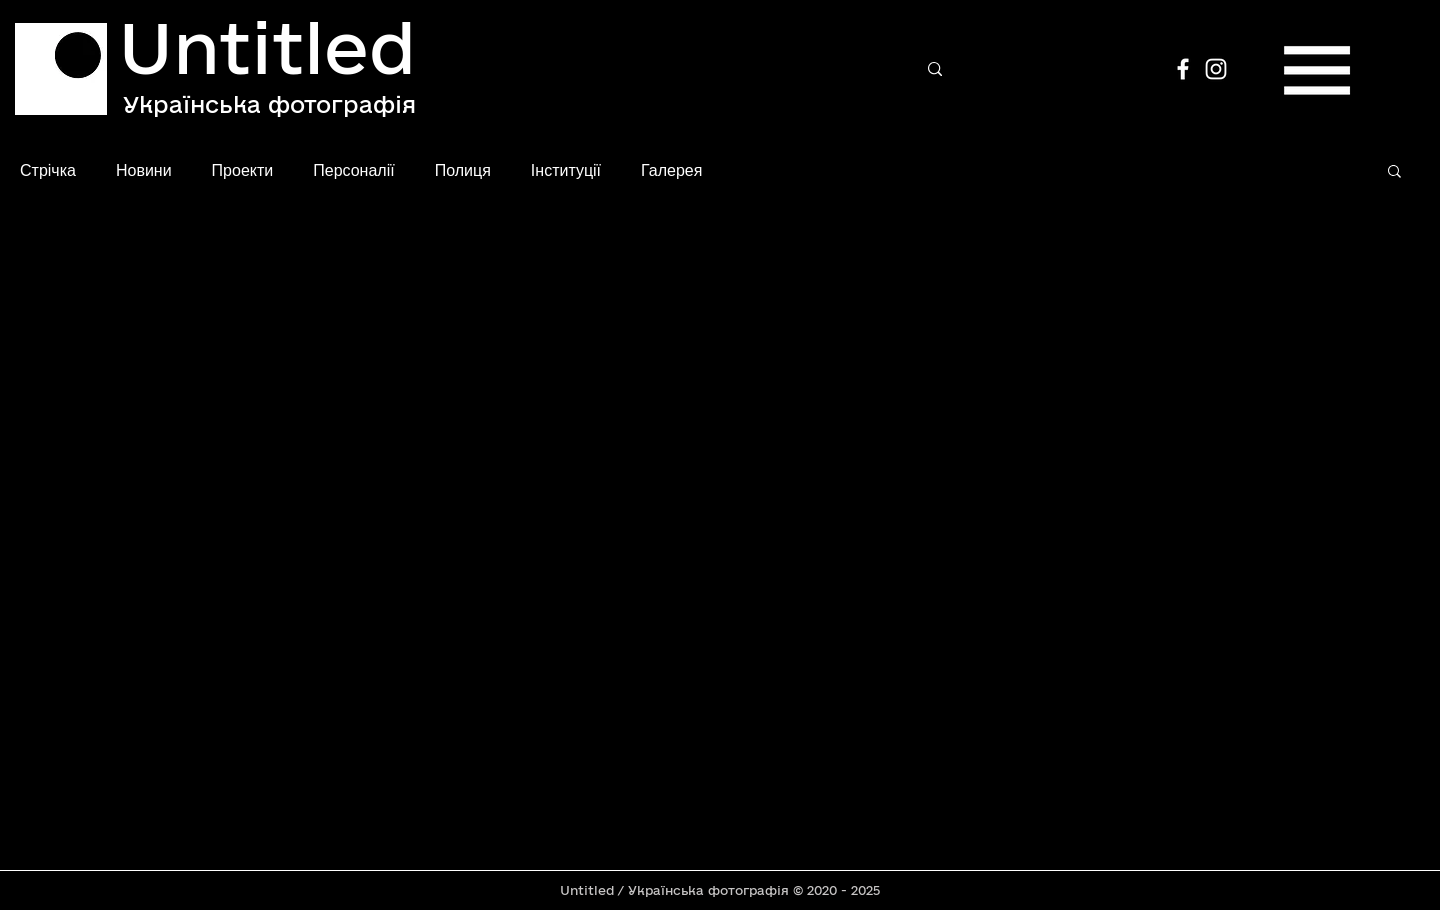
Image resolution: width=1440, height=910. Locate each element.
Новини (144, 170)
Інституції (566, 170)
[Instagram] (1216, 69)
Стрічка (48, 170)
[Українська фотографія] (269, 104)
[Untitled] (270, 47)
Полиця (463, 170)
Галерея (671, 170)
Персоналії (353, 170)
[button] (1317, 70)
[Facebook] (1183, 69)
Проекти (243, 170)
